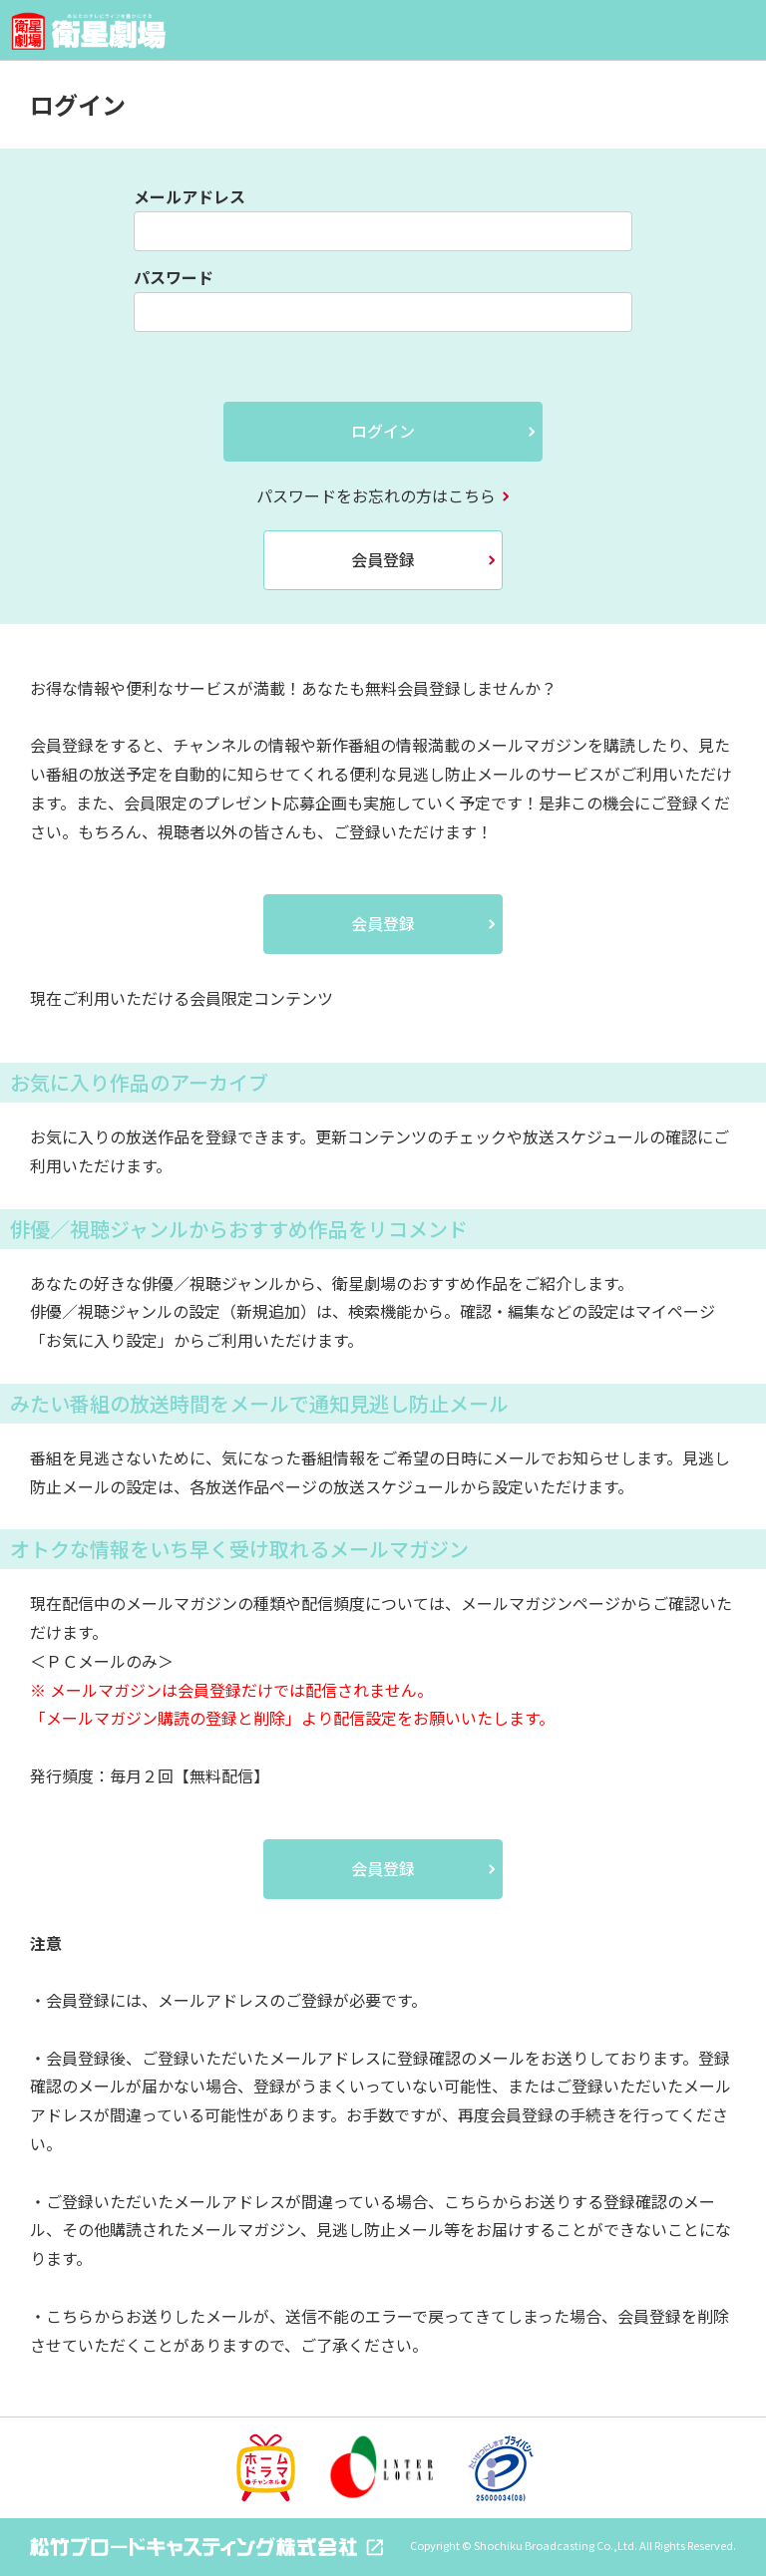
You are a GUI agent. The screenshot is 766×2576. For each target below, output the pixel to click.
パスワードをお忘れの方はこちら (376, 495)
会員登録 (383, 559)
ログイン (383, 431)
